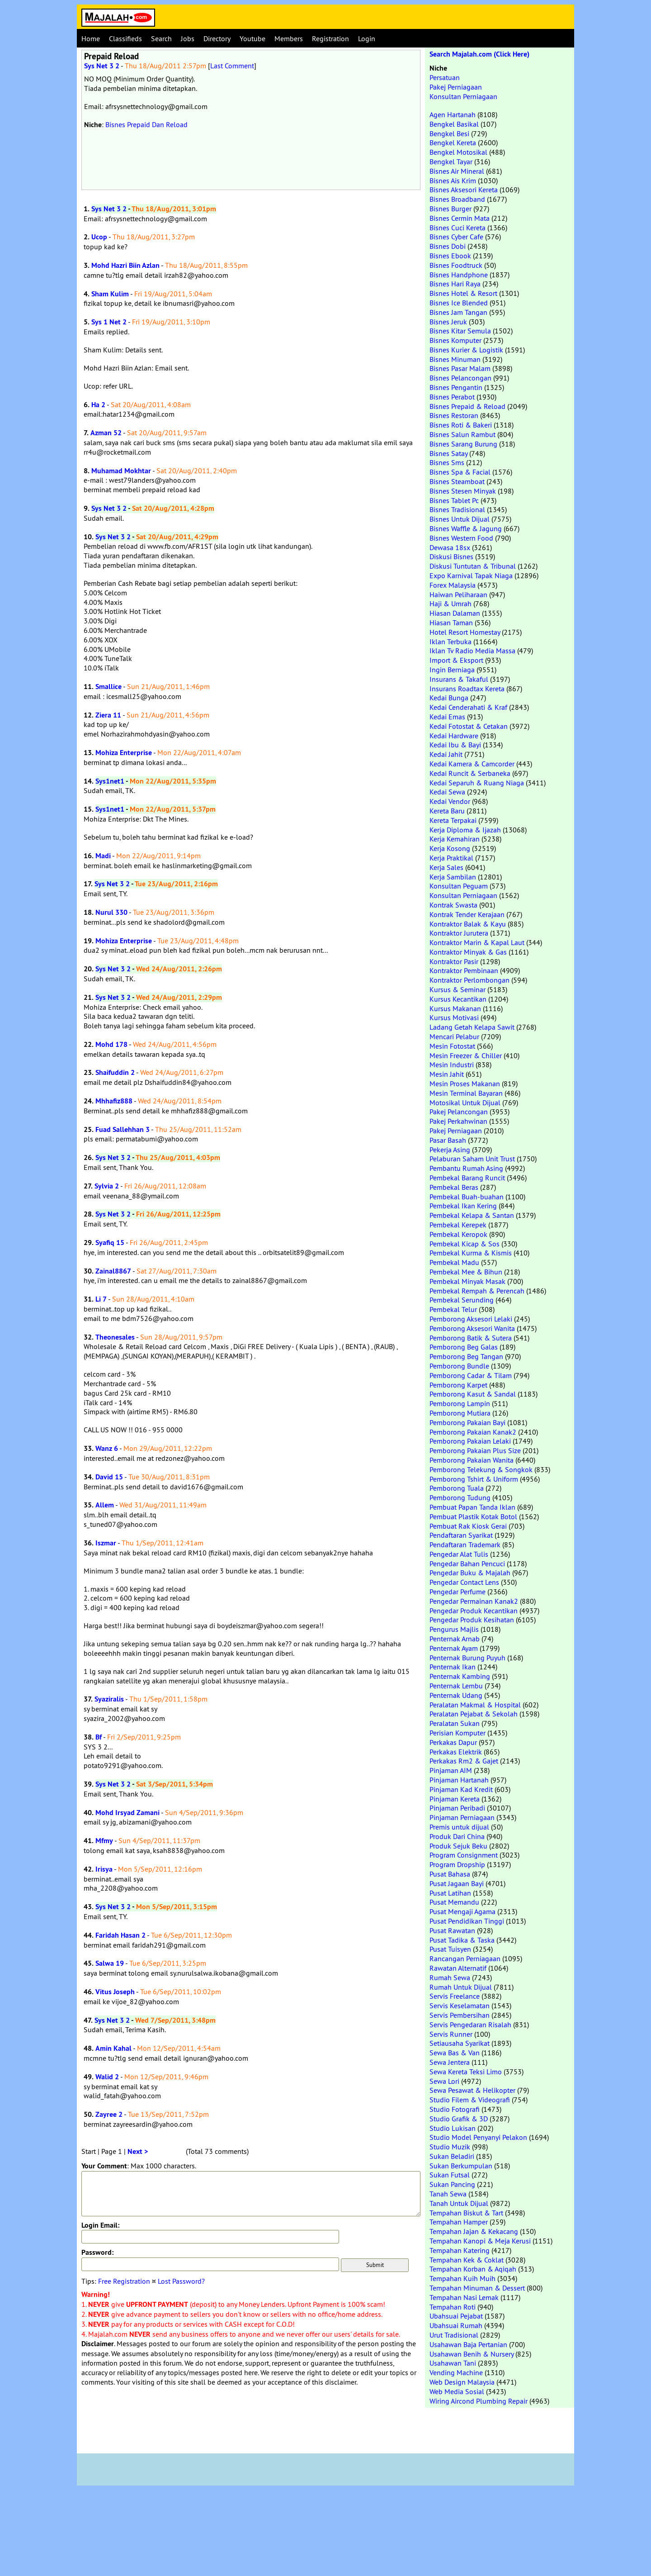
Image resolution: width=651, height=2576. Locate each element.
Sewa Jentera (449, 2062)
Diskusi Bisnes (451, 556)
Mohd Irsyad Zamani (127, 1812)
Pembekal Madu (454, 1262)
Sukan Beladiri (451, 2156)
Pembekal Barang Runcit (467, 1177)
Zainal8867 (113, 1271)
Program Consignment (463, 1854)
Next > (137, 2151)
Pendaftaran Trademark (464, 1544)
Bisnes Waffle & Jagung (465, 528)
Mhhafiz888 (113, 1101)
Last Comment (232, 65)
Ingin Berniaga (452, 669)
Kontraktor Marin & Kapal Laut (476, 942)
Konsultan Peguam (458, 885)
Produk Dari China (457, 1836)
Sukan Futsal (449, 2174)
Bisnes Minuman (455, 359)
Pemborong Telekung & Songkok (481, 1469)
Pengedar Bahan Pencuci (467, 1563)
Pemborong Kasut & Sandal (472, 1393)
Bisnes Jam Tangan (458, 312)
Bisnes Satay (448, 453)
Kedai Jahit (445, 754)
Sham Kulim (110, 294)
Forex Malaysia (452, 584)
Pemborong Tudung (460, 1497)
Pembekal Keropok (458, 1234)
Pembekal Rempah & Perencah (476, 1290)
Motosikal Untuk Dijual (464, 1102)
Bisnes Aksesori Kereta (463, 189)
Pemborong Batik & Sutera (470, 1337)
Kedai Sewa (447, 791)
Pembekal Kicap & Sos (464, 1243)
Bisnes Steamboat (457, 481)
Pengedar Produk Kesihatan (471, 1619)
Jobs (187, 38)
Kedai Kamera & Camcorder (471, 763)
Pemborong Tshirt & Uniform (473, 1478)
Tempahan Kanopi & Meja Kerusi (480, 2240)
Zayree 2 (109, 2114)
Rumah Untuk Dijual (460, 1986)
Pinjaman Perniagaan (462, 1817)
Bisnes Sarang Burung (463, 443)
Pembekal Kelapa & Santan (471, 1215)
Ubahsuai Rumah (455, 2325)
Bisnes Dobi (447, 246)
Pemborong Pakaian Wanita (471, 1459)
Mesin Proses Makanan (464, 1083)
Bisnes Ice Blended (458, 302)
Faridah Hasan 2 (120, 1935)
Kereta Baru (447, 810)
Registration (330, 38)
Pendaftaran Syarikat (461, 1535)
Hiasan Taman (451, 622)
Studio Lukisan (452, 2128)
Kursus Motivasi (454, 1017)
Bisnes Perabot (452, 396)
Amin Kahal (113, 2048)
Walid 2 (107, 2077)
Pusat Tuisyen (450, 1948)
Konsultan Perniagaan (463, 96)
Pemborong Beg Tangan (466, 1356)
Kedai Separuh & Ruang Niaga (476, 782)
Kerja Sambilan (452, 876)
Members (288, 38)
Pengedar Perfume (457, 1591)
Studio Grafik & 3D (458, 2118)
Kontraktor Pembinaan (463, 970)
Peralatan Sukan (454, 1723)
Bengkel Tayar (450, 161)
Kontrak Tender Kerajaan (467, 914)
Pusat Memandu (454, 1901)
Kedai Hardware (453, 735)
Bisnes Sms (446, 462)
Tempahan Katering (459, 2250)
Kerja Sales (446, 867)
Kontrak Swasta (453, 904)
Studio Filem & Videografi (469, 2099)
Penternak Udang (455, 1695)
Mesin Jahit (446, 1074)
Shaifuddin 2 (115, 1072)
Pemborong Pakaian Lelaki (470, 1440)
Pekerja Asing (449, 1149)
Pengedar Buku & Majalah (469, 1572)
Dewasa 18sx (449, 547)
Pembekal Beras (453, 1187)
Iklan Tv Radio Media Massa (472, 650)
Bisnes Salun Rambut (462, 434)
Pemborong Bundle (459, 1365)
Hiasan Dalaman (454, 613)
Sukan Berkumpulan (460, 2165)
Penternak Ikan (452, 1666)
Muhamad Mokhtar (121, 470)
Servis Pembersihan (459, 2015)
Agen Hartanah (452, 114)
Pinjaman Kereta (454, 1798)
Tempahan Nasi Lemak (464, 2297)
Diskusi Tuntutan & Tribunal (472, 565)
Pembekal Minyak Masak (467, 1281)
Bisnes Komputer (455, 340)
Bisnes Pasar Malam (460, 368)
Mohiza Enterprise (123, 752)
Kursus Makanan (455, 1008)
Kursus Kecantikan (457, 998)
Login (366, 38)
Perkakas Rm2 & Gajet (463, 1760)
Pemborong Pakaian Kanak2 (472, 1431)
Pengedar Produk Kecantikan (473, 1610)
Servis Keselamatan (459, 2005)
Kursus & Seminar (457, 989)
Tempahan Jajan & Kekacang (473, 2231)
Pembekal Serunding (461, 1299)
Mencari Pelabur (454, 1036)
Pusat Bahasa (449, 1873)
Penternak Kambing (459, 1676)
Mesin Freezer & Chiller (465, 1055)
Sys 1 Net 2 (109, 322)
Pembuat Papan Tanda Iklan (472, 1506)
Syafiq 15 (109, 1242)
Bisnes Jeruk (448, 321)
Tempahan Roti (452, 2306)
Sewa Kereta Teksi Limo (465, 2071)
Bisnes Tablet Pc (454, 500)
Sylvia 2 (106, 1186)
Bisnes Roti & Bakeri (460, 424)
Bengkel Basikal (454, 123)
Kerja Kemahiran (454, 838)
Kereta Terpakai (452, 820)
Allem (104, 1505)
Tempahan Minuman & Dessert (477, 2287)
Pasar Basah (447, 1140)
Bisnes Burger (450, 208)
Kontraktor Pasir (453, 961)
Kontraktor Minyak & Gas (468, 951)
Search (161, 38)
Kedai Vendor (449, 801)
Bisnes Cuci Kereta (457, 227)
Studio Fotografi (454, 2109)
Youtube (252, 38)
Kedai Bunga (448, 697)
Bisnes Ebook (450, 255)
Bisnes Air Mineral (456, 171)
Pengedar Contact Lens (464, 1582)
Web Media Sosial (456, 2391)
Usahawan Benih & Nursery (471, 2353)
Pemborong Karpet (458, 1384)
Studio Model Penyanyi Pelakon (478, 2137)
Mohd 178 (111, 1044)
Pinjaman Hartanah (459, 1779)
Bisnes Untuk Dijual (459, 518)
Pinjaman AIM (450, 1770)
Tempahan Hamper (458, 2221)
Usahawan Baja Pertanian (468, 2344)
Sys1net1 (109, 781)
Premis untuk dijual (459, 1826)
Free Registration (124, 2281)
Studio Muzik (449, 2146)
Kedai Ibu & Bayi (455, 744)
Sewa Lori (444, 2081)
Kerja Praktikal (451, 857)
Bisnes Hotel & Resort (463, 293)
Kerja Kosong (449, 848)
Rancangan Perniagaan (464, 1958)
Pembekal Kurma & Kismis (470, 1252)
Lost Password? (181, 2281)
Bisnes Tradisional (457, 509)
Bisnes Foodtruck (455, 265)
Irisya (104, 1869)
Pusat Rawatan (452, 1930)
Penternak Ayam (453, 1648)
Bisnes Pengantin (455, 387)
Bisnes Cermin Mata (459, 218)
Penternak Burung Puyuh (467, 1657)
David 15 (109, 1477)
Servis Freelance (454, 1996)
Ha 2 (98, 404)
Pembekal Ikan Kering (463, 1205)
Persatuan (444, 77)
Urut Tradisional (453, 2334)
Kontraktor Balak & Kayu (467, 923)
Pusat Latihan (450, 1892)
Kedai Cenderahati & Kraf (468, 707)
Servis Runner (450, 2034)
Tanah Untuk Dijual (458, 2203)
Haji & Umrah (450, 603)
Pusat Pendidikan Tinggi (466, 1920)
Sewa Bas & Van (454, 2052)
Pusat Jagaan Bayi (456, 1883)
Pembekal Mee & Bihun (465, 1271)
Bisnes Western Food (461, 537)
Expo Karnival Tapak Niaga (471, 575)
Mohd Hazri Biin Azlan (125, 265)
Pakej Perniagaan (455, 86)
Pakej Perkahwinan (458, 1121)
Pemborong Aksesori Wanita (472, 1328)
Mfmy (104, 1840)
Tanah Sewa (448, 2193)
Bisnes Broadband (457, 199)
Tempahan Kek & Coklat (466, 2259)
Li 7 (101, 1299)
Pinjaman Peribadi (457, 1807)
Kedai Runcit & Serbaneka (469, 773)
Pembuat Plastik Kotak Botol (473, 1516)
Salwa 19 (109, 1963)
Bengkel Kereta (452, 142)
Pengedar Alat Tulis (458, 1554)
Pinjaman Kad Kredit (461, 1789)
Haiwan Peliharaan (458, 594)
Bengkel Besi (449, 133)
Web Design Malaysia (462, 2381)
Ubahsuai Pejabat (456, 2315)
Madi (103, 855)
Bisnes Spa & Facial (460, 471)
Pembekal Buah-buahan (466, 1196)
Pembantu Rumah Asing (466, 1168)
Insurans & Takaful (458, 679)
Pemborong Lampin (459, 1403)
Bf (98, 1737)
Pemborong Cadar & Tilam (470, 1375)
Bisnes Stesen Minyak (462, 490)
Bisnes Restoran (453, 415)
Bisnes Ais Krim (452, 180)
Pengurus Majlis (454, 1629)
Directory (217, 38)
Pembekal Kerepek (457, 1224)
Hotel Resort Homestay (464, 632)
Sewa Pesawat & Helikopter (472, 2090)
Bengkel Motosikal (458, 152)
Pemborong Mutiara (460, 1412)
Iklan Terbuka (450, 641)
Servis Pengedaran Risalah (470, 2024)
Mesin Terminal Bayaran (466, 1093)
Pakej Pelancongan (458, 1111)
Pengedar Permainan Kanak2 (473, 1601)
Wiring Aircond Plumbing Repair (478, 2400)
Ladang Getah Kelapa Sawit (471, 1026)
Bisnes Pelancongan (460, 377)
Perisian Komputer (457, 1732)
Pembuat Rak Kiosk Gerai (468, 1525)
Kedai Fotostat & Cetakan (468, 726)
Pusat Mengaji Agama (462, 1911)
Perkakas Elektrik (455, 1751)
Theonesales (115, 1337)
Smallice (108, 686)
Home (90, 38)
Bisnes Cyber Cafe (456, 236)
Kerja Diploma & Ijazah (465, 829)
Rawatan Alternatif (457, 1967)
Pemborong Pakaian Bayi (467, 1422)
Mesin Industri (451, 1064)
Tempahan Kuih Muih (462, 2278)
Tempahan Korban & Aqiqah (472, 2268)
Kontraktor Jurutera (458, 932)
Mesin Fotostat (452, 1045)
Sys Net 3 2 (101, 66)
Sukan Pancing (452, 2184)
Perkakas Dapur (453, 1742)
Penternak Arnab (454, 1638)
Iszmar (105, 1543)
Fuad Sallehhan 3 (122, 1129)
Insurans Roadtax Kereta (467, 688)
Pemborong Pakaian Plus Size (475, 1450)
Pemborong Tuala (456, 1487)
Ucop (99, 237)
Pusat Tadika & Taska (462, 1939)
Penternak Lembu (456, 1685)
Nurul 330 (111, 912)
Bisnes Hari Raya (455, 283)
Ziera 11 (108, 715)
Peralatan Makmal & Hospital (475, 1704)
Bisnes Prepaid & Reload (467, 406)
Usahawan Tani (452, 2362)
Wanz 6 (106, 1448)
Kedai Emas (447, 716)
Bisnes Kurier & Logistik (466, 349)
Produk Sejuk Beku (458, 1845)
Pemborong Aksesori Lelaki (470, 1318)
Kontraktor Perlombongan (469, 979)
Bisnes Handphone (458, 274)
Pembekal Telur (453, 1309)
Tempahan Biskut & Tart (466, 2212)
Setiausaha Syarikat (459, 2043)
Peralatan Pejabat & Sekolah (473, 1713)
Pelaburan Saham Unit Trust (472, 1158)
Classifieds (125, 38)
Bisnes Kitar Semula (460, 330)
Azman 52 (106, 432)
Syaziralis (109, 1699)
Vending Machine (456, 2372)
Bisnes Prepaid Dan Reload (146, 124)
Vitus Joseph (115, 1991)
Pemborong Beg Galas (463, 1346)
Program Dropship (457, 1864)
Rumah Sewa (449, 1977)
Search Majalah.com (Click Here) (479, 54)
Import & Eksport (456, 660)
